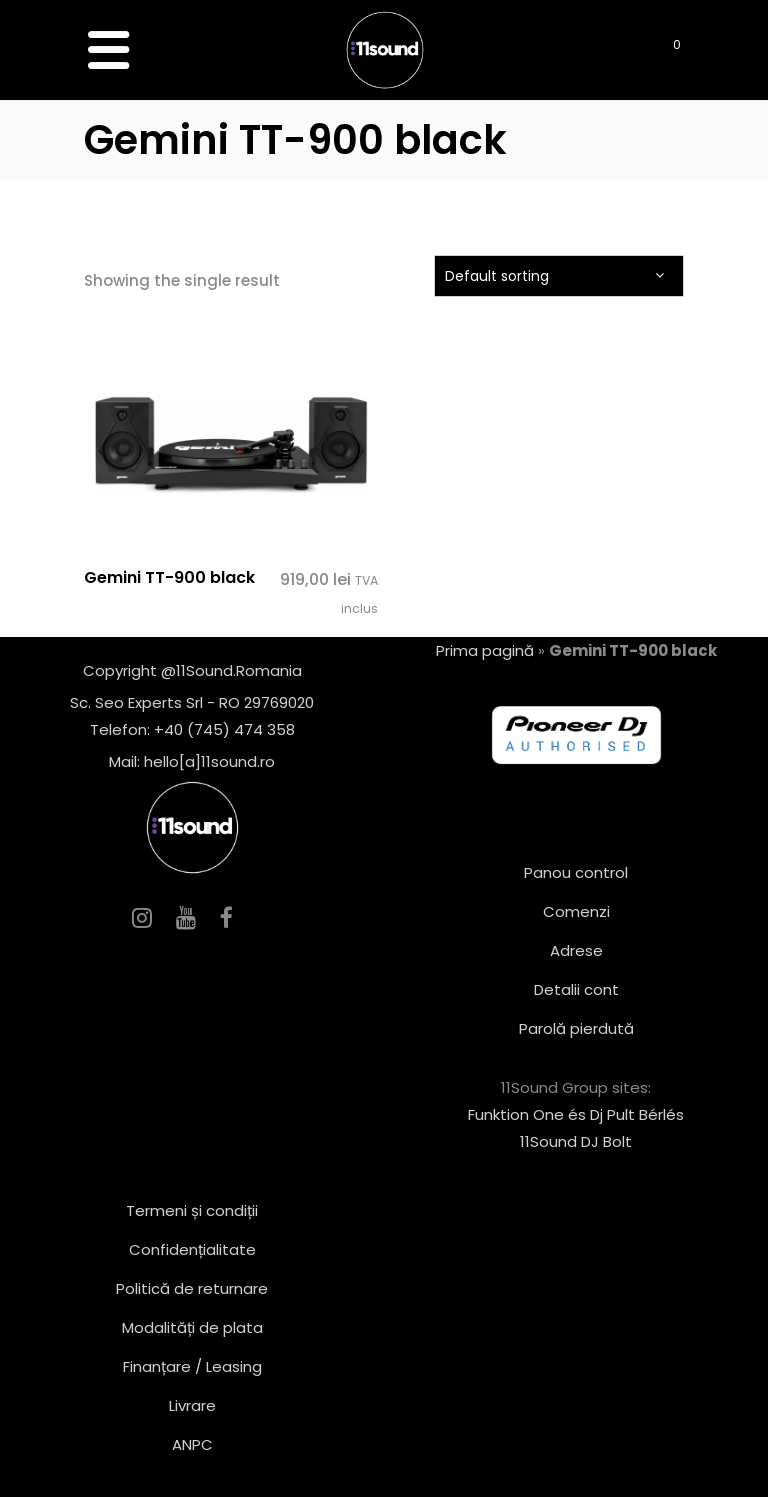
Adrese (576, 950)
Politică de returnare (192, 1288)
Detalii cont (576, 989)
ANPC (192, 1444)
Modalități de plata (192, 1327)
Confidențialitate (192, 1249)
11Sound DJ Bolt (576, 1141)
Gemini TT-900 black (169, 577)
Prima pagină (485, 650)
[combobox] (559, 276)
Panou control (576, 872)
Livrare (192, 1405)
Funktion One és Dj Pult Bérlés (576, 1114)
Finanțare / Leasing (192, 1366)
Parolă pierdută (576, 1028)
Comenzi (576, 911)
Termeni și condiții (192, 1210)
